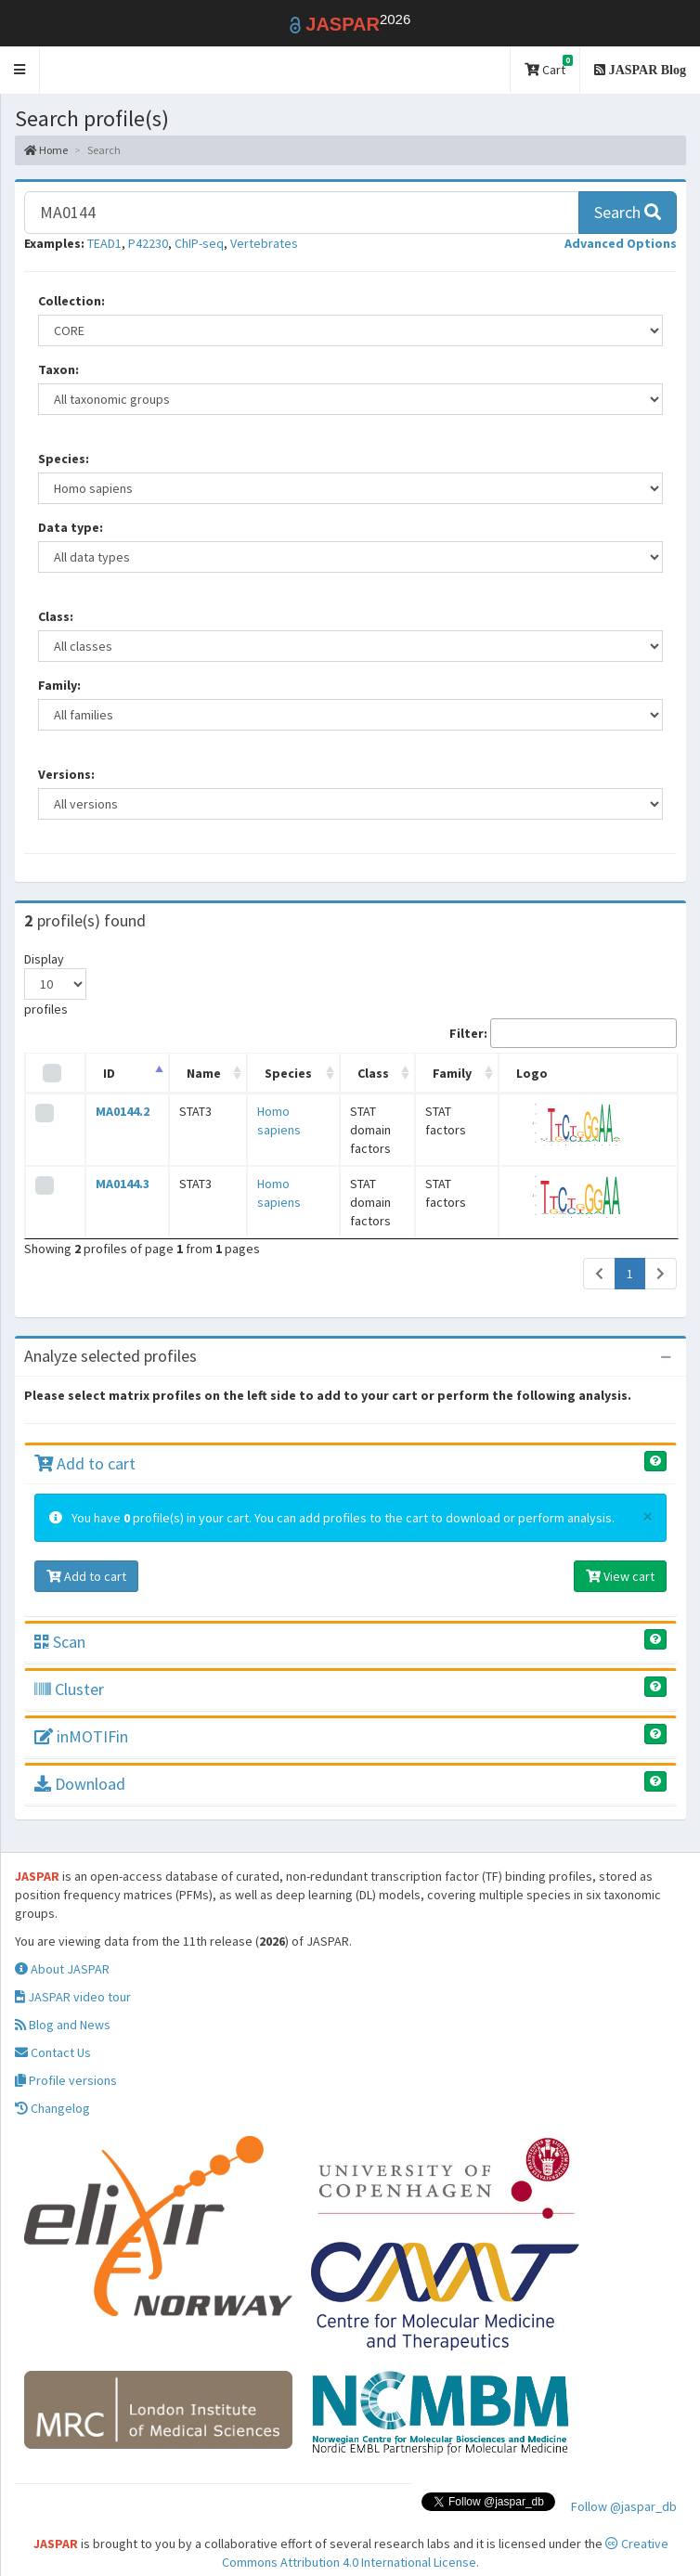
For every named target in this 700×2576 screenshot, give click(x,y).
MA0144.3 (116, 1174)
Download (79, 1765)
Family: (59, 685)
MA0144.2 (116, 1111)
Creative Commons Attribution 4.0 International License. (445, 2534)
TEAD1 (104, 243)
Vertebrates (264, 243)
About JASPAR (62, 1950)
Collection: (71, 300)
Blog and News (62, 2006)
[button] (20, 70)
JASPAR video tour (73, 1978)
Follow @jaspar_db (624, 2487)
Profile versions (66, 2061)
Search (627, 212)
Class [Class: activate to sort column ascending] (351, 1073)
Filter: (563, 1033)
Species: (63, 458)
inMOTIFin (81, 1717)
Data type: (70, 527)
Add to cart (85, 1445)
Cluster (69, 1670)
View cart (620, 1557)
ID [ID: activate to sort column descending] (103, 1073)
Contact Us (53, 2034)
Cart (549, 66)
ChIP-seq (199, 243)
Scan (59, 1623)
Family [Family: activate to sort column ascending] (467, 1073)
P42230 (148, 243)
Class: (55, 616)
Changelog (52, 2089)
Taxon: (58, 369)
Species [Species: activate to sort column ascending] (264, 1073)
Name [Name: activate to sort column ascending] (188, 1073)
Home (46, 150)
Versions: (66, 774)
